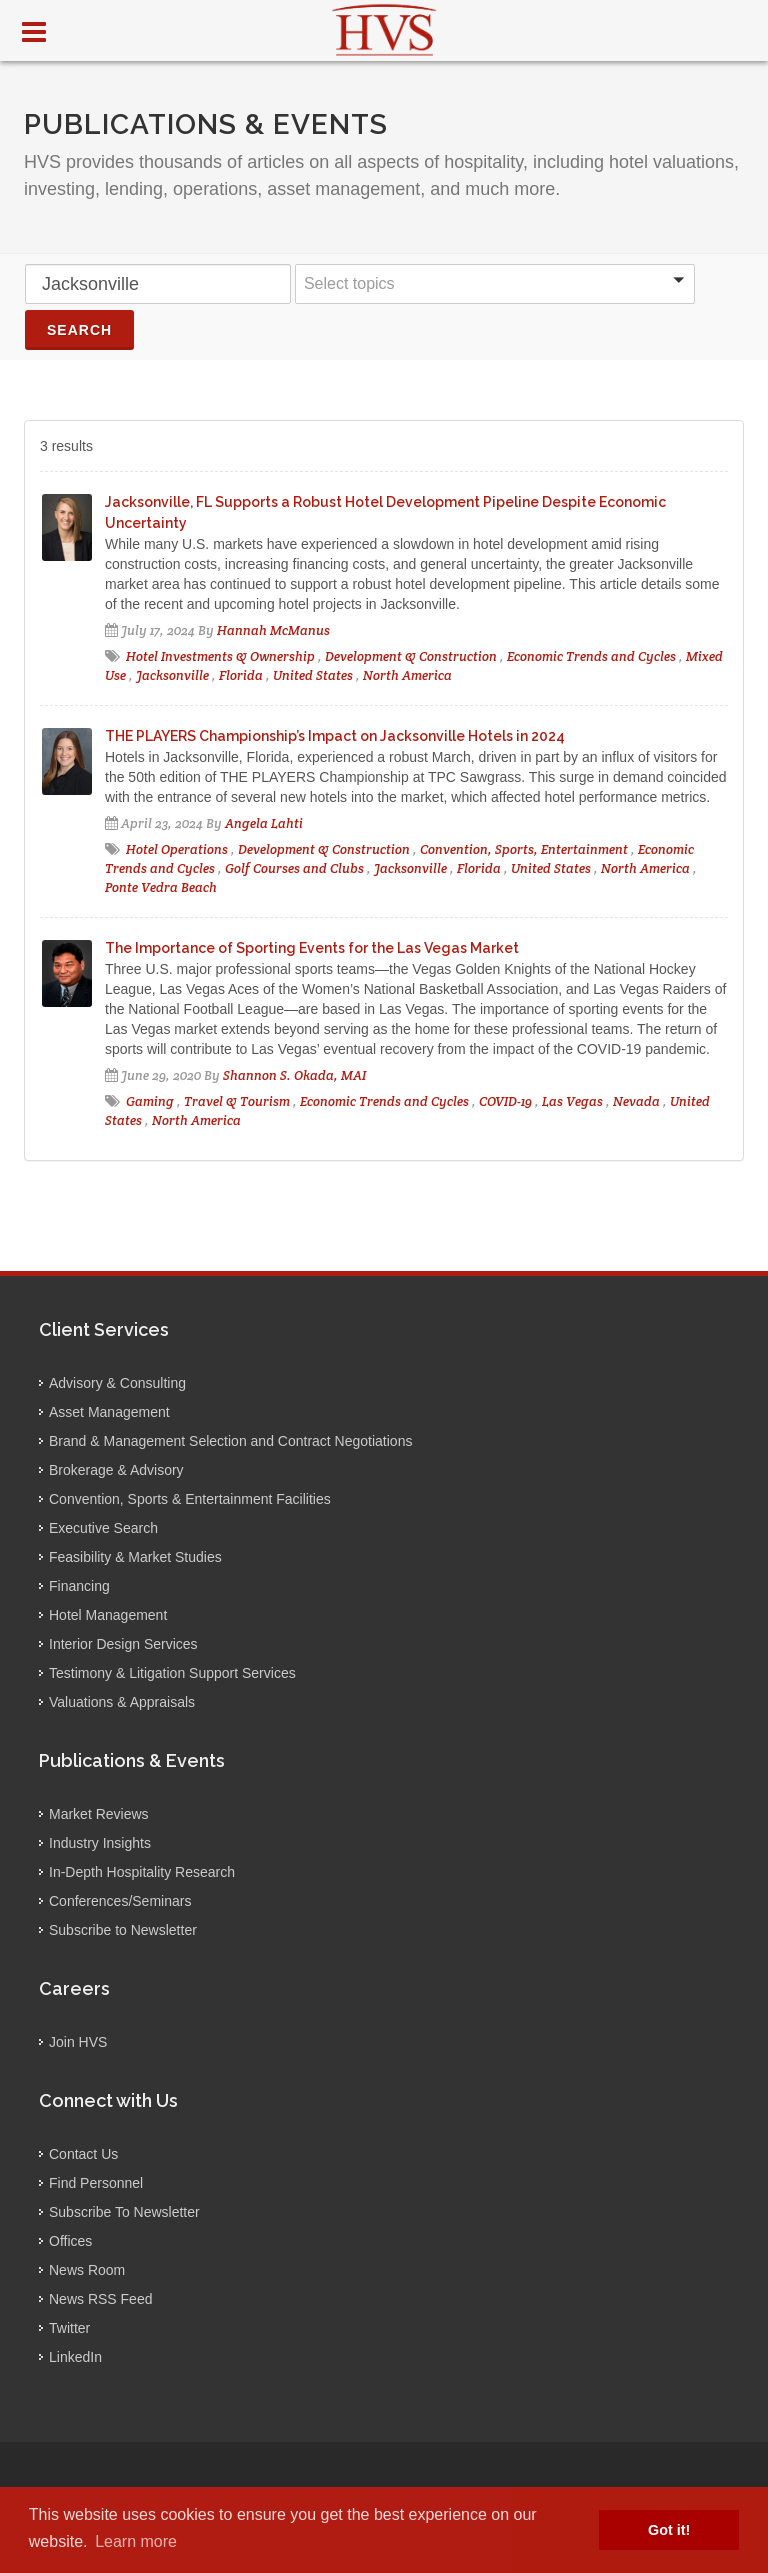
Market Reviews (99, 1814)
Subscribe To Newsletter (124, 2212)
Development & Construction (411, 656)
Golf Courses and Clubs (296, 868)
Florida (241, 675)
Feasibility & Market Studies (135, 1557)
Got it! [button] (669, 2530)
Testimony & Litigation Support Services (172, 1673)
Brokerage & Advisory (116, 1470)
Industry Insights (100, 1843)
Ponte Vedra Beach (161, 887)
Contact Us (83, 2154)
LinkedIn (75, 2357)
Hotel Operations (177, 849)
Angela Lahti (264, 823)
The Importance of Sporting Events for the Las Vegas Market (312, 948)
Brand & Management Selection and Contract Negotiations (230, 1441)
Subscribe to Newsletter (123, 1930)
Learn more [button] (136, 2541)
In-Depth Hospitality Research (142, 1872)
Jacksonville (172, 675)
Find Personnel (96, 2183)
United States (313, 675)
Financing (79, 1586)
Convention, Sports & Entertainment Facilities (190, 1499)
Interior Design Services (123, 1644)
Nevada (636, 1101)
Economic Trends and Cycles (591, 656)
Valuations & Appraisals (122, 1702)
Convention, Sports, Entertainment (524, 849)
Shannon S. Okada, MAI (294, 1075)
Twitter (69, 2328)
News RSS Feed (100, 2299)
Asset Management (109, 1412)
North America (407, 675)
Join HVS (78, 2042)
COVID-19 (505, 1101)
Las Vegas (572, 1101)
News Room (87, 2270)
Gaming (150, 1101)
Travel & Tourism (237, 1101)
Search (79, 330)
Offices (70, 2241)
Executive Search (103, 1528)
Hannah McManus (273, 630)
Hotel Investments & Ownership (220, 656)
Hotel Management (108, 1615)
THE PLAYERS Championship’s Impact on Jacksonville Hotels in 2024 (335, 736)
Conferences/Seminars (120, 1901)
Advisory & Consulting (117, 1383)
